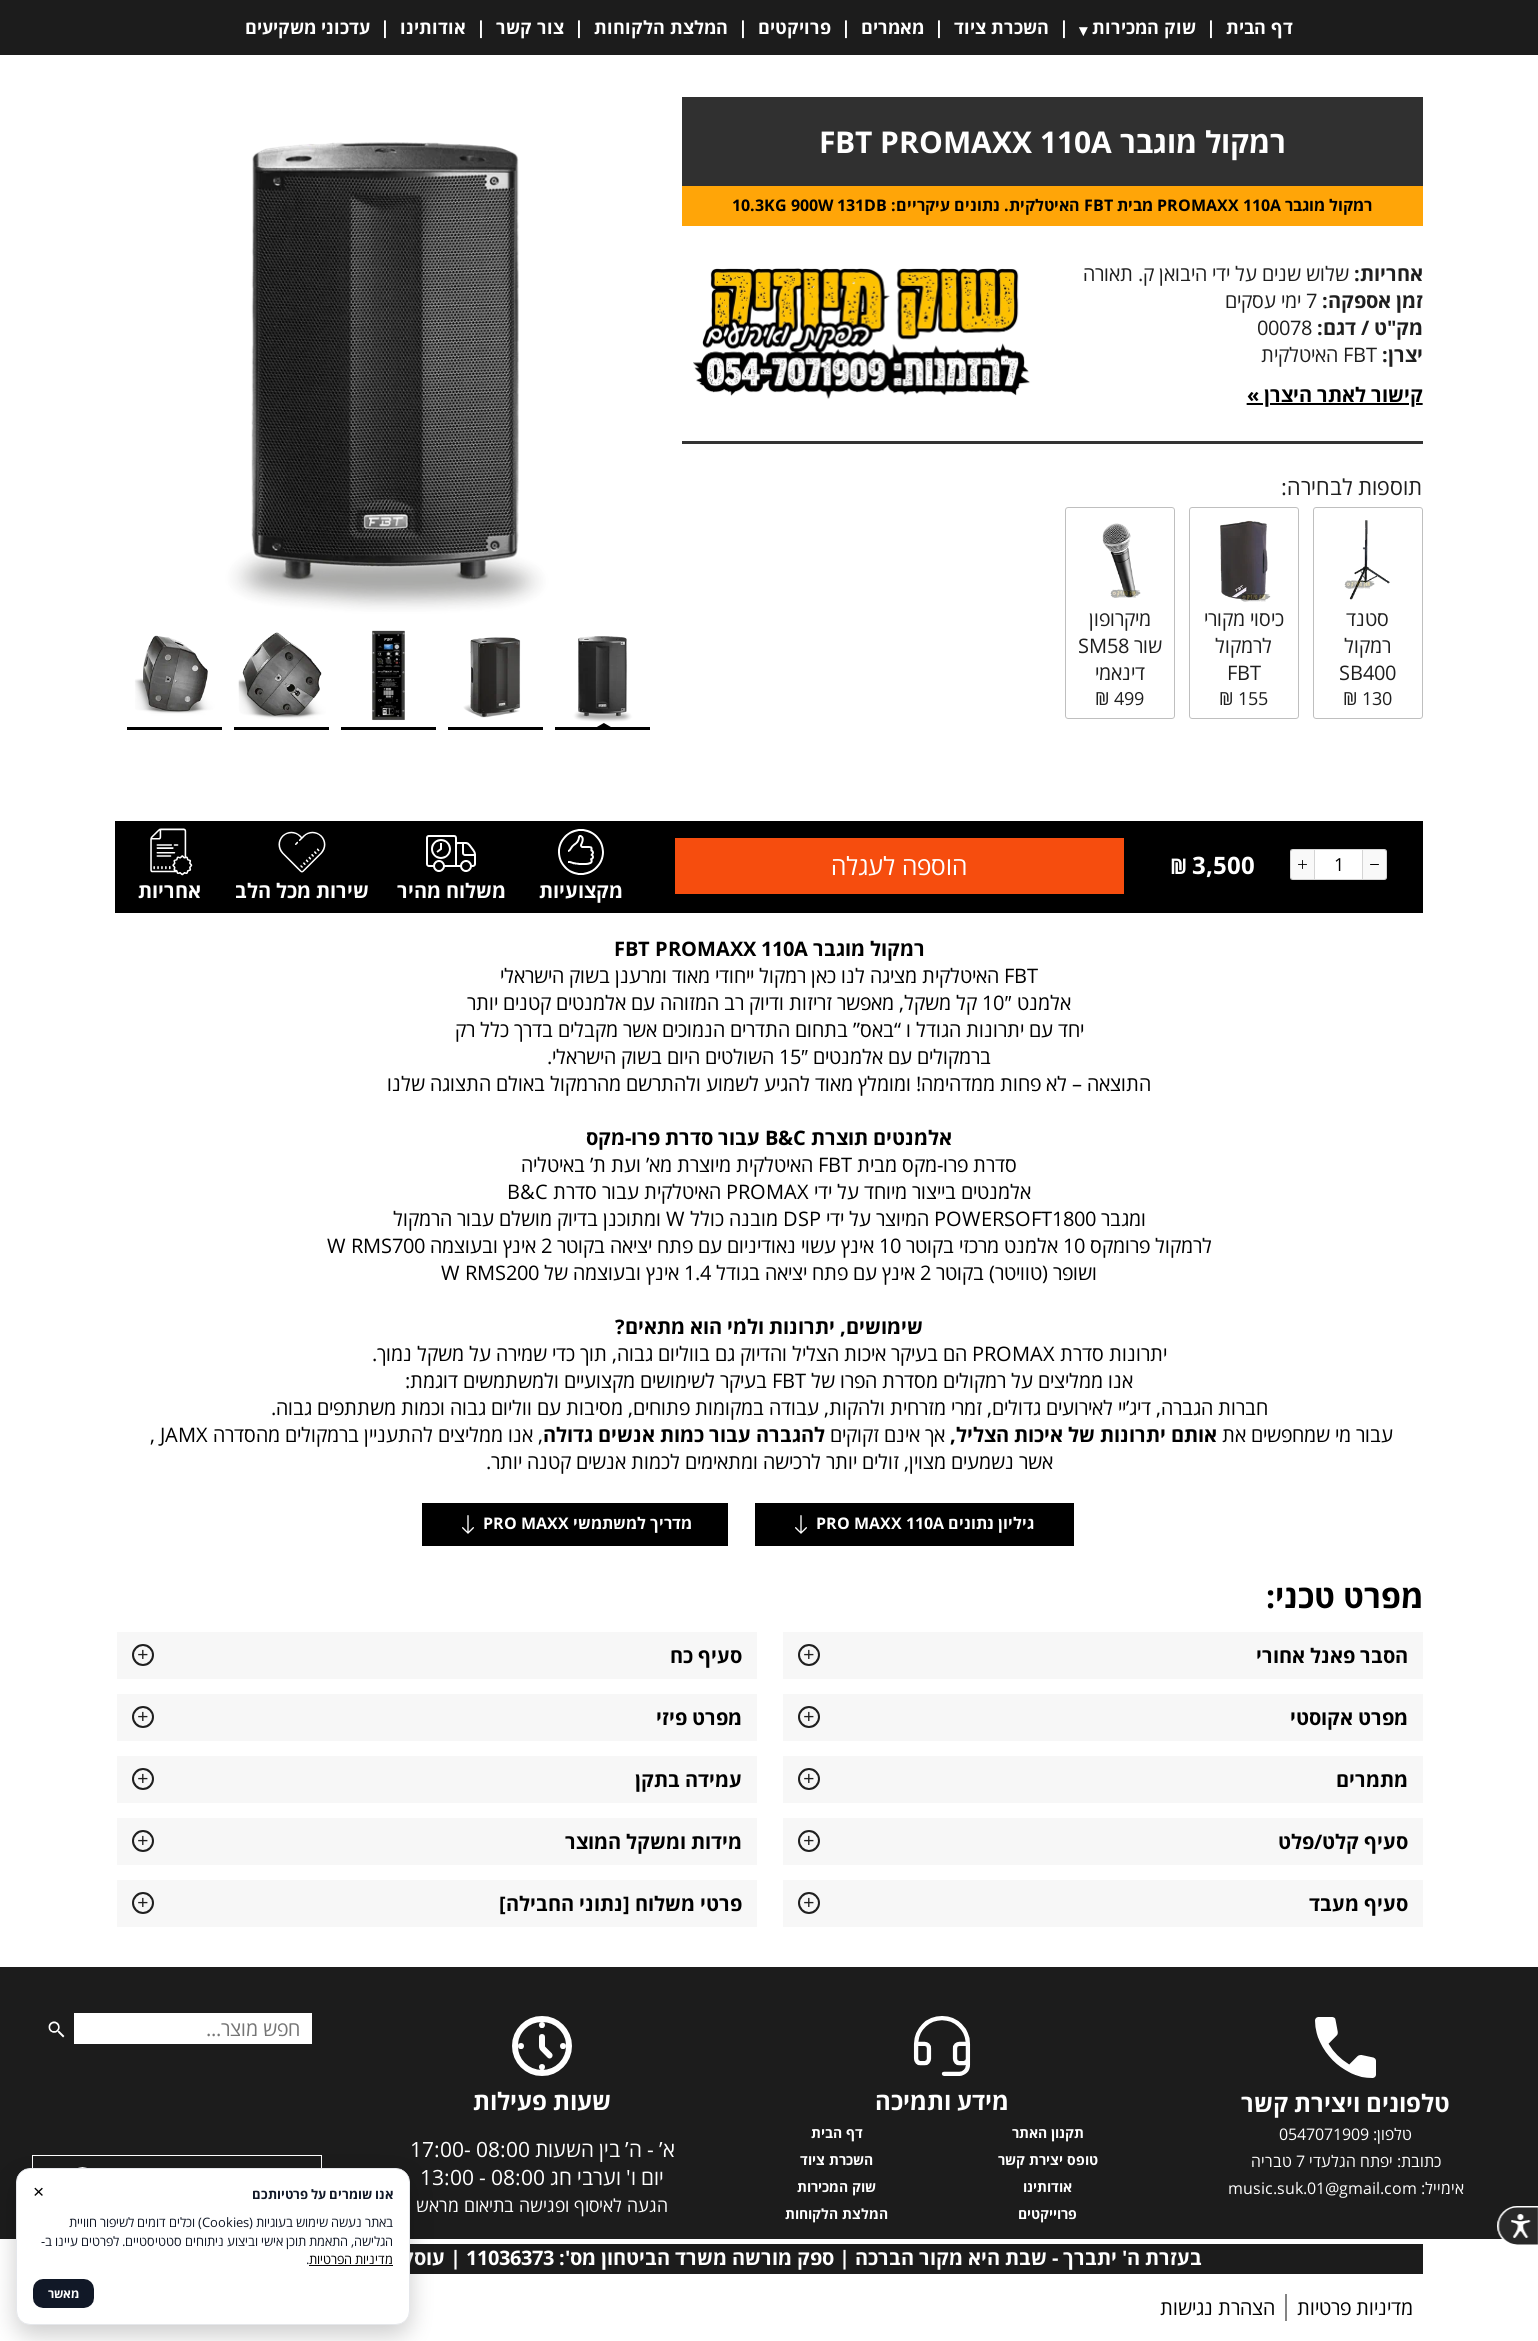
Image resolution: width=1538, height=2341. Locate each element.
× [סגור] (38, 2190)
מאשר (63, 2293)
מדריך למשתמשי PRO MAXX (575, 1523)
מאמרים (892, 27)
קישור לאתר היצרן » (1335, 394)
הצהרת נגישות (1217, 2307)
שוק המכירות (1144, 27)
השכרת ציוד (1001, 27)
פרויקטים (794, 27)
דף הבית (1259, 27)
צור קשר (530, 27)
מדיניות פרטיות (1355, 2307)
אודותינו (433, 27)
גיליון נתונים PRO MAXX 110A (914, 1523)
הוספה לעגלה (899, 865)
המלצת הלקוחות (661, 27)
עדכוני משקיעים (307, 27)
